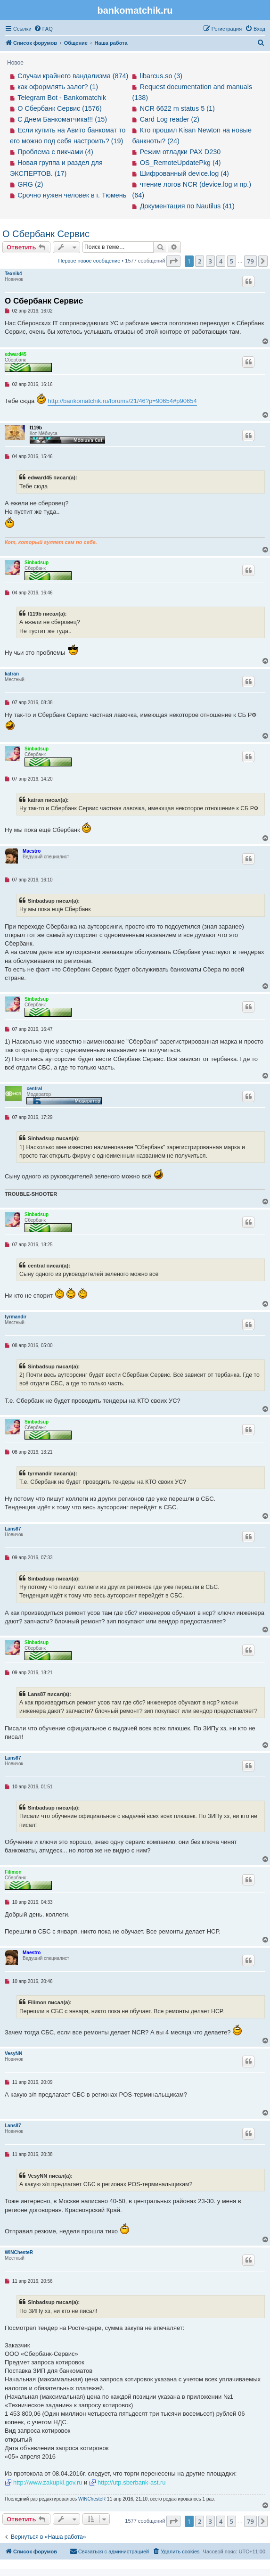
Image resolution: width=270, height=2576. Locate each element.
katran (12, 673)
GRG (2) (30, 184)
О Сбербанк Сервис (46, 234)
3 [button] (210, 261)
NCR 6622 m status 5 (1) (177, 108)
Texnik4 (13, 273)
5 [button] (231, 261)
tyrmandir (15, 1316)
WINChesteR (19, 2252)
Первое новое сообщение (89, 260)
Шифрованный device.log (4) (184, 173)
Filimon (13, 1872)
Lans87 (13, 1528)
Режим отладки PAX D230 (180, 152)
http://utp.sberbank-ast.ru (132, 2482)
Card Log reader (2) (169, 119)
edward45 (15, 354)
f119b (36, 427)
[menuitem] (43, 28)
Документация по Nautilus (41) (187, 206)
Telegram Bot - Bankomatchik (61, 97)
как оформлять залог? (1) (57, 87)
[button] (173, 261)
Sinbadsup (37, 562)
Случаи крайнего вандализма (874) (72, 76)
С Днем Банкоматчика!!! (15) (62, 119)
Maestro (32, 851)
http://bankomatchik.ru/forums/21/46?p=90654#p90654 (122, 400)
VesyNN (13, 2053)
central (34, 1088)
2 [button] (199, 261)
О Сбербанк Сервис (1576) (59, 108)
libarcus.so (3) (161, 76)
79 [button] (250, 261)
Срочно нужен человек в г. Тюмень (71, 195)
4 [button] (220, 261)
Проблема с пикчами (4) (55, 152)
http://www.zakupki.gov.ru (47, 2482)
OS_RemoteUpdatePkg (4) (180, 162)
